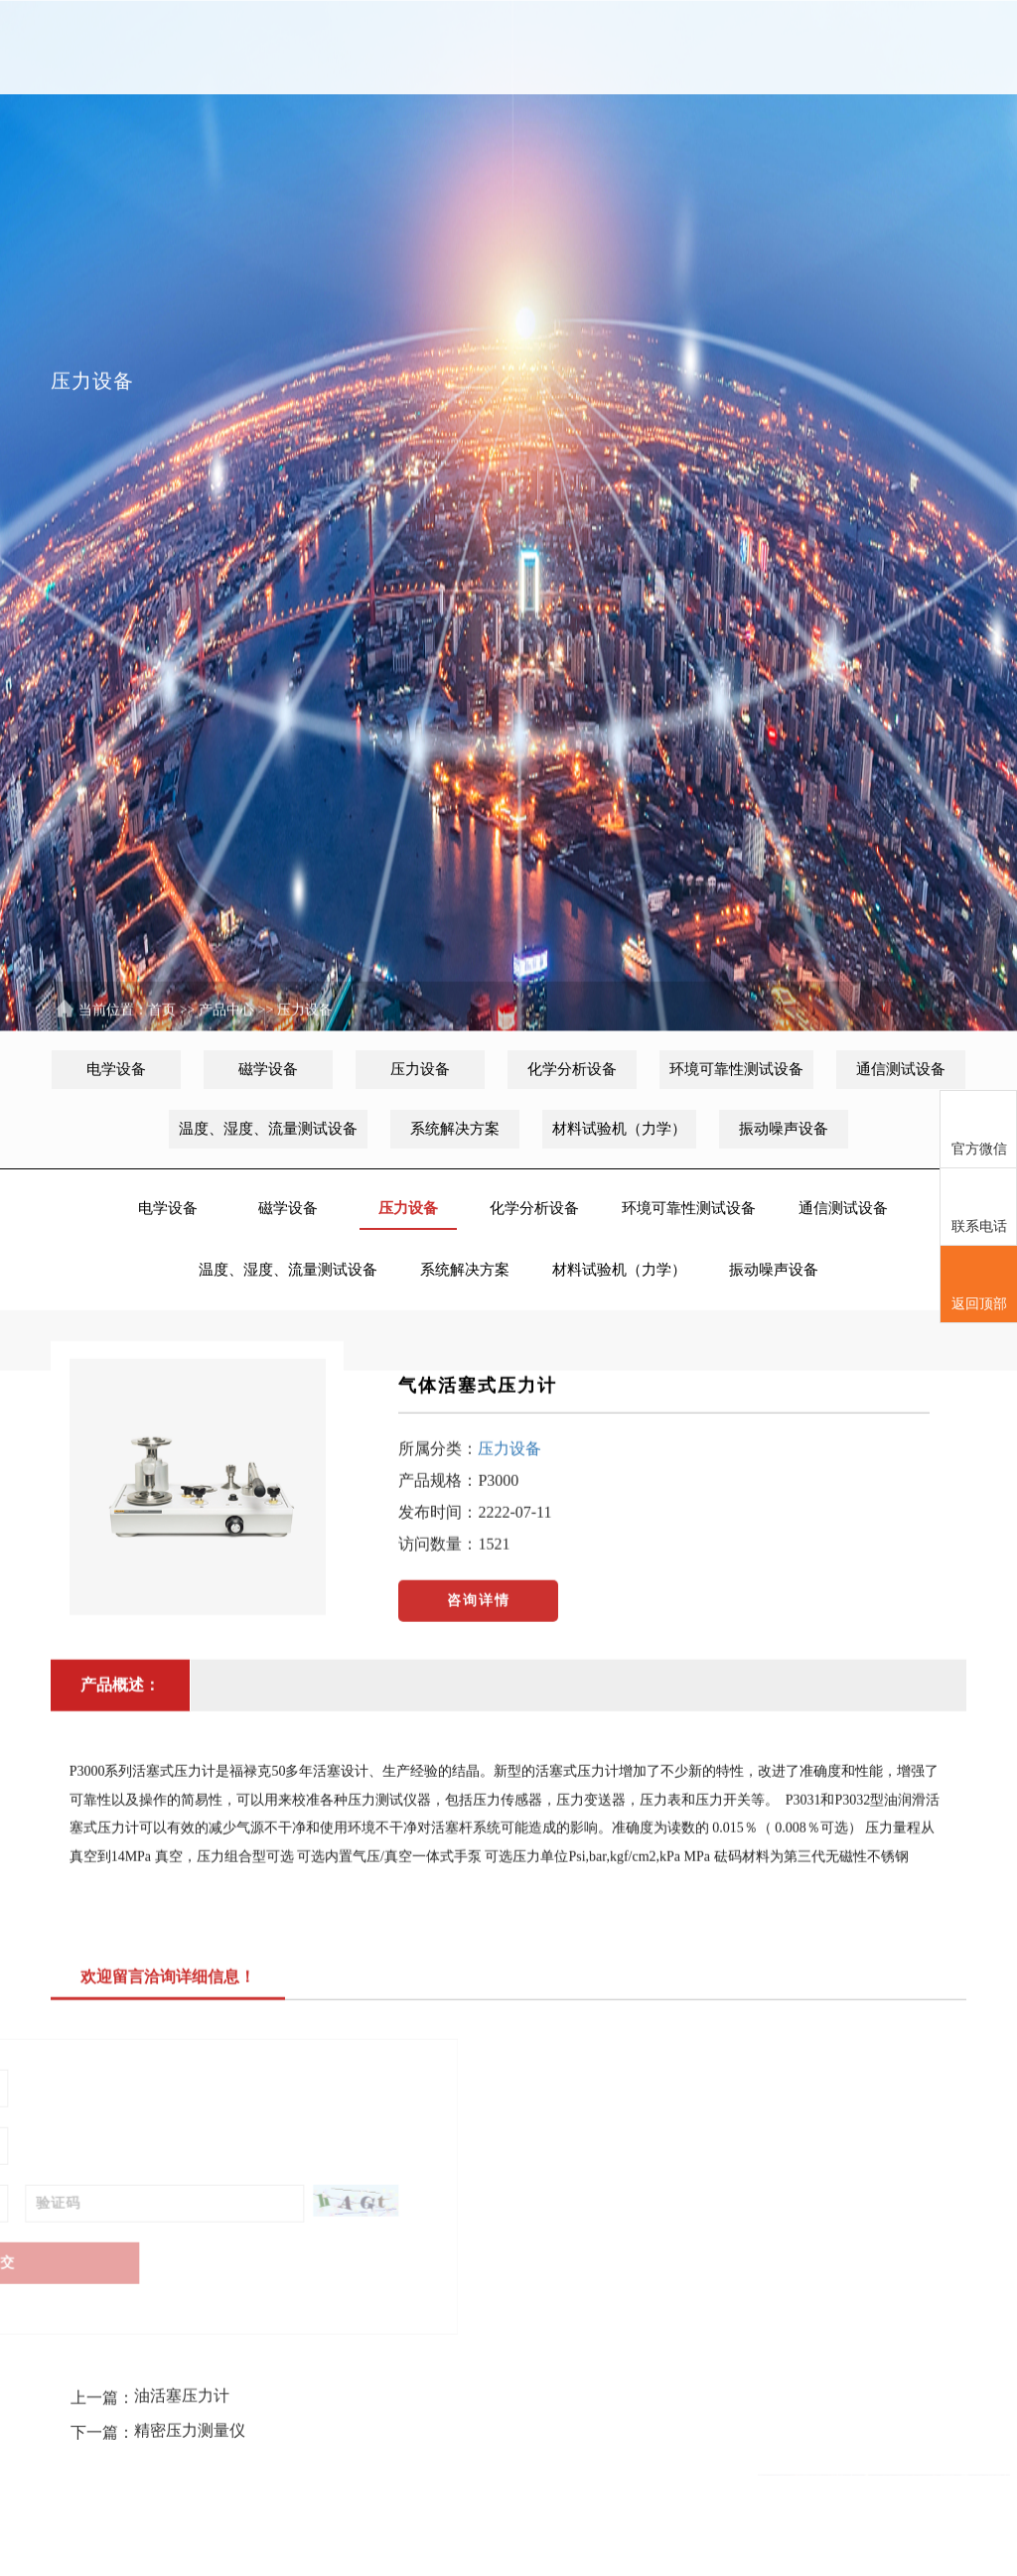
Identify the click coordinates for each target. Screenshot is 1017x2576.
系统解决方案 (455, 1129)
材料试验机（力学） (619, 1129)
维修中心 (506, 47)
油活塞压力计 (181, 2357)
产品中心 (427, 47)
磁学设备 (268, 1069)
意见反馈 (665, 47)
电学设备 (116, 1069)
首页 (110, 47)
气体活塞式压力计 (477, 1405)
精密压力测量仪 (189, 2391)
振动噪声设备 (783, 1129)
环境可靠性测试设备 (736, 1069)
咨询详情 (478, 1619)
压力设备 (305, 1029)
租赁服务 (586, 47)
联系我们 (745, 47)
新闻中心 (269, 47)
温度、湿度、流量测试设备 (268, 1129)
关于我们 (189, 47)
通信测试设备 (900, 1069)
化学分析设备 (572, 1069)
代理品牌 (347, 47)
